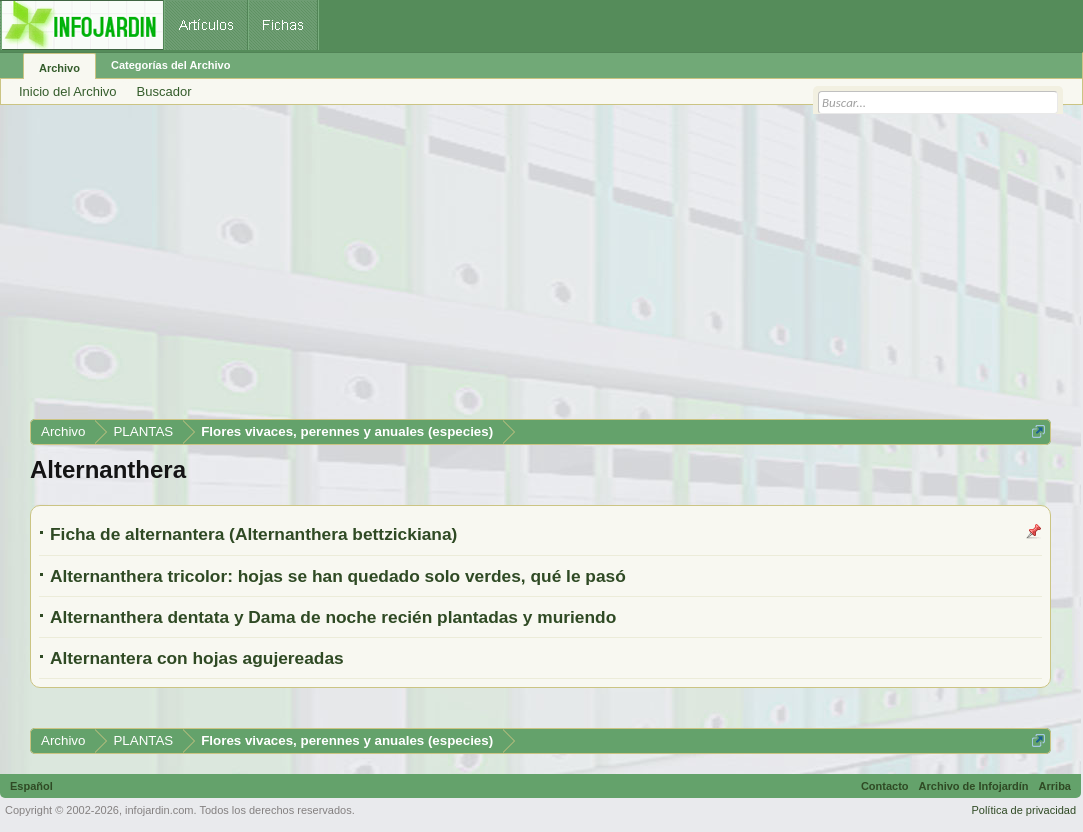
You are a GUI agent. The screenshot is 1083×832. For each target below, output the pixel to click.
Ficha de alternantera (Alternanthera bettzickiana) (253, 534)
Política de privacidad (1023, 810)
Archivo (59, 68)
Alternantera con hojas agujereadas (197, 658)
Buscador (164, 91)
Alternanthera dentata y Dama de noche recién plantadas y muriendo (333, 617)
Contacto (885, 786)
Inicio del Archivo (68, 91)
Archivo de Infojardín (974, 786)
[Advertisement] (540, 269)
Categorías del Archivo (170, 65)
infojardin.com (159, 810)
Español (31, 786)
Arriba (1055, 786)
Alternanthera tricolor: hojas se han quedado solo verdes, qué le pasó (338, 576)
